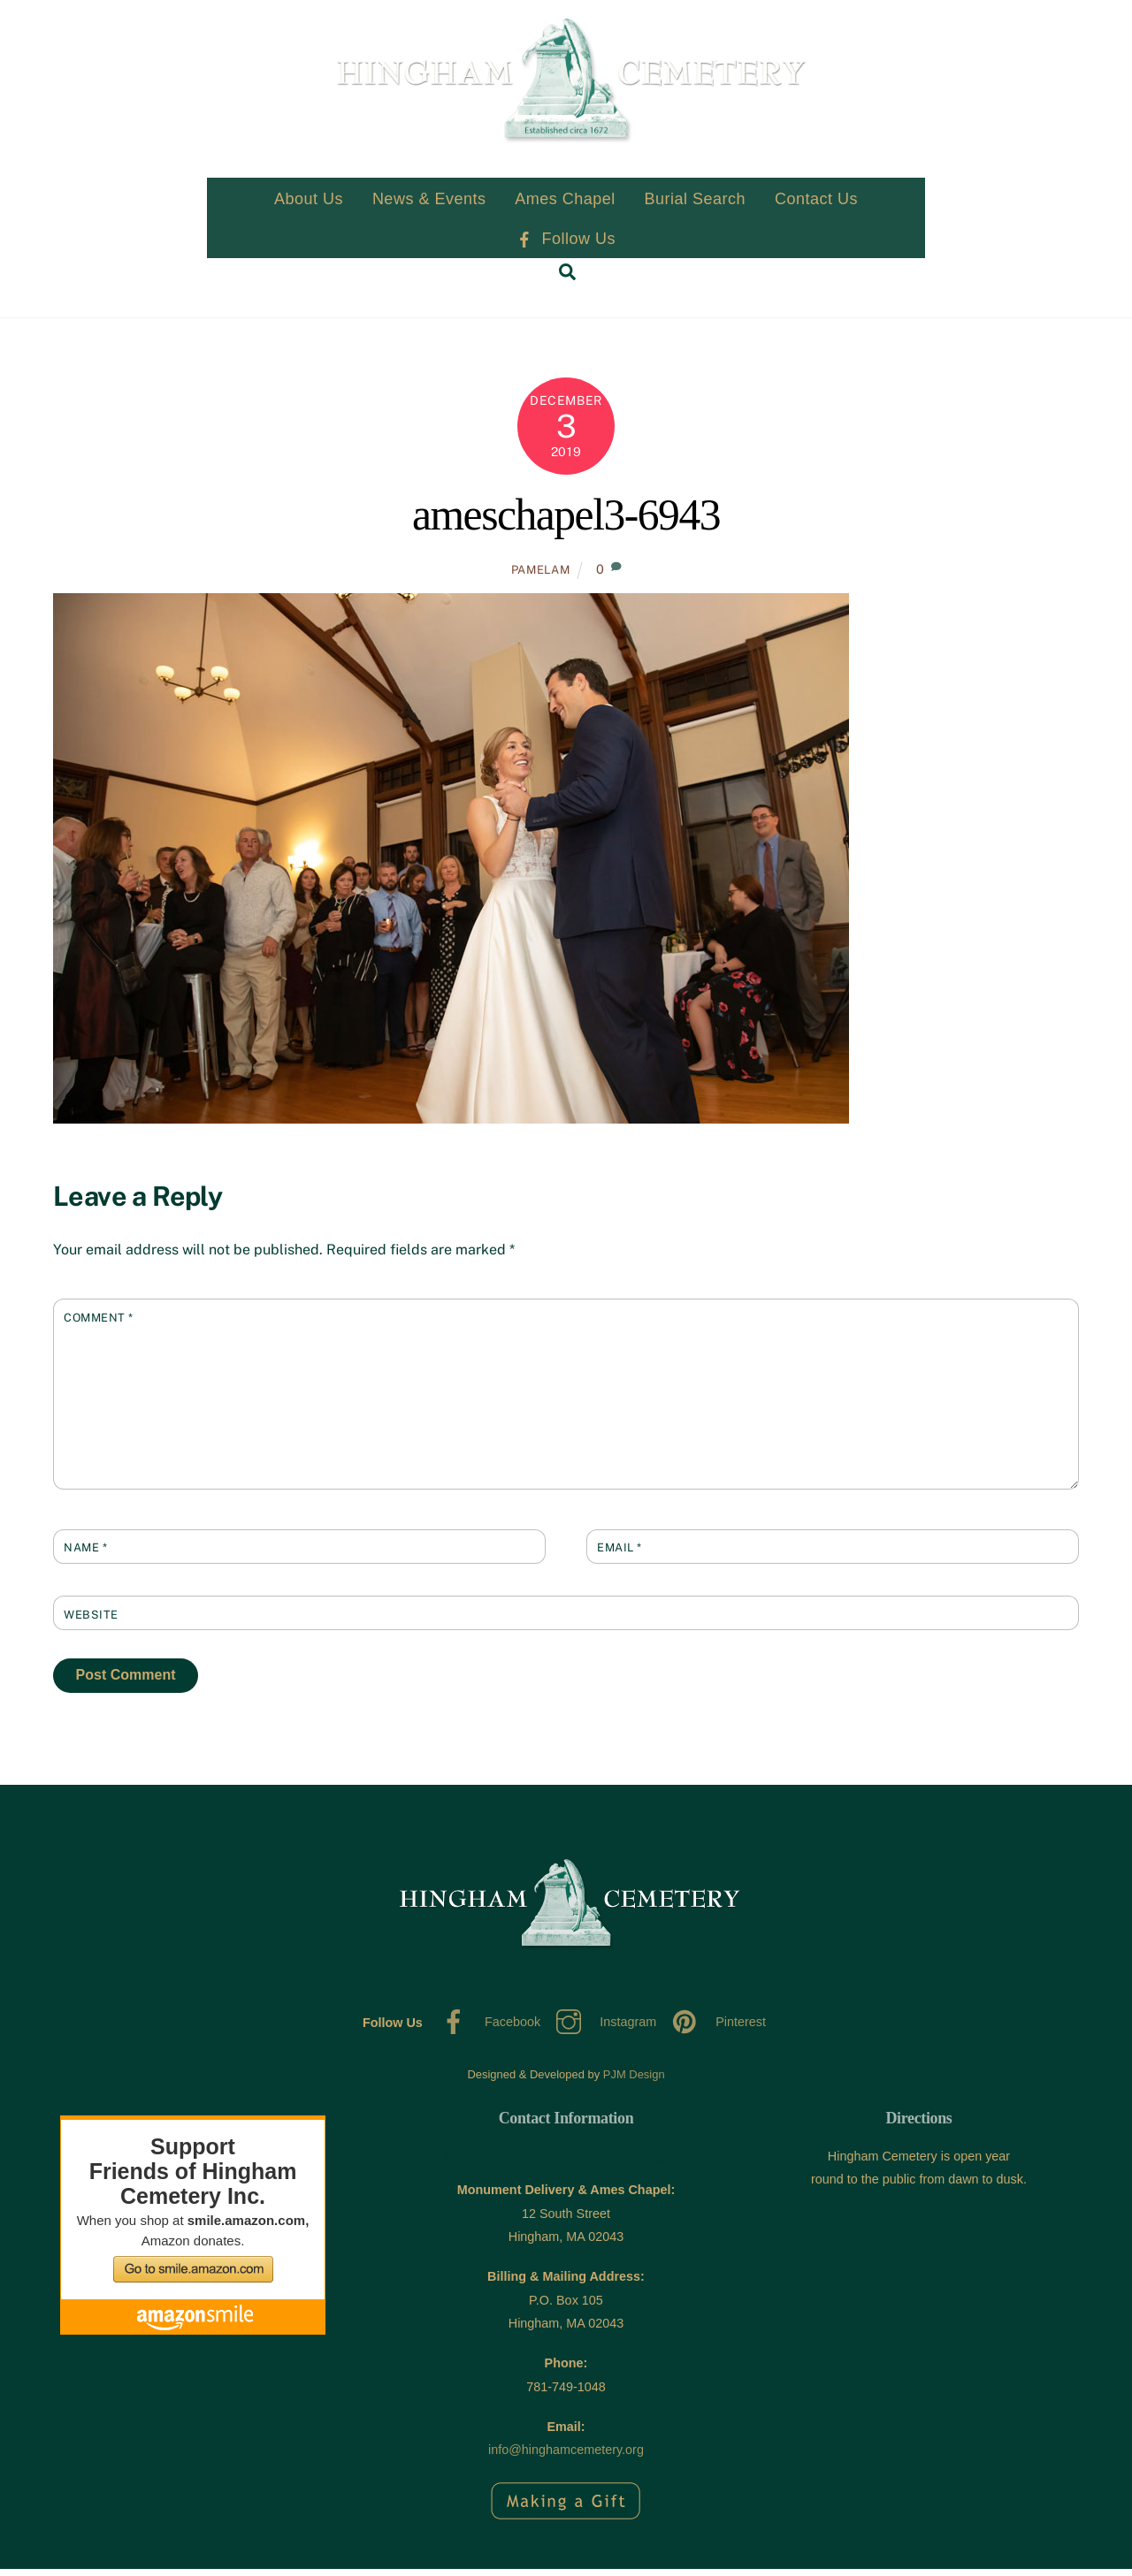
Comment (99, 1324)
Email (619, 1555)
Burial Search (695, 207)
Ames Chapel (565, 207)
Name (85, 1555)
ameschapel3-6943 (566, 522)
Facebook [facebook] (486, 2030)
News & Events (429, 207)
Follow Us (566, 246)
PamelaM (540, 577)
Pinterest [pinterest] (714, 2030)
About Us (308, 207)
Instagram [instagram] (601, 2030)
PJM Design (634, 2082)
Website (91, 1621)
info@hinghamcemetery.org (566, 2457)
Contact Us (816, 207)
